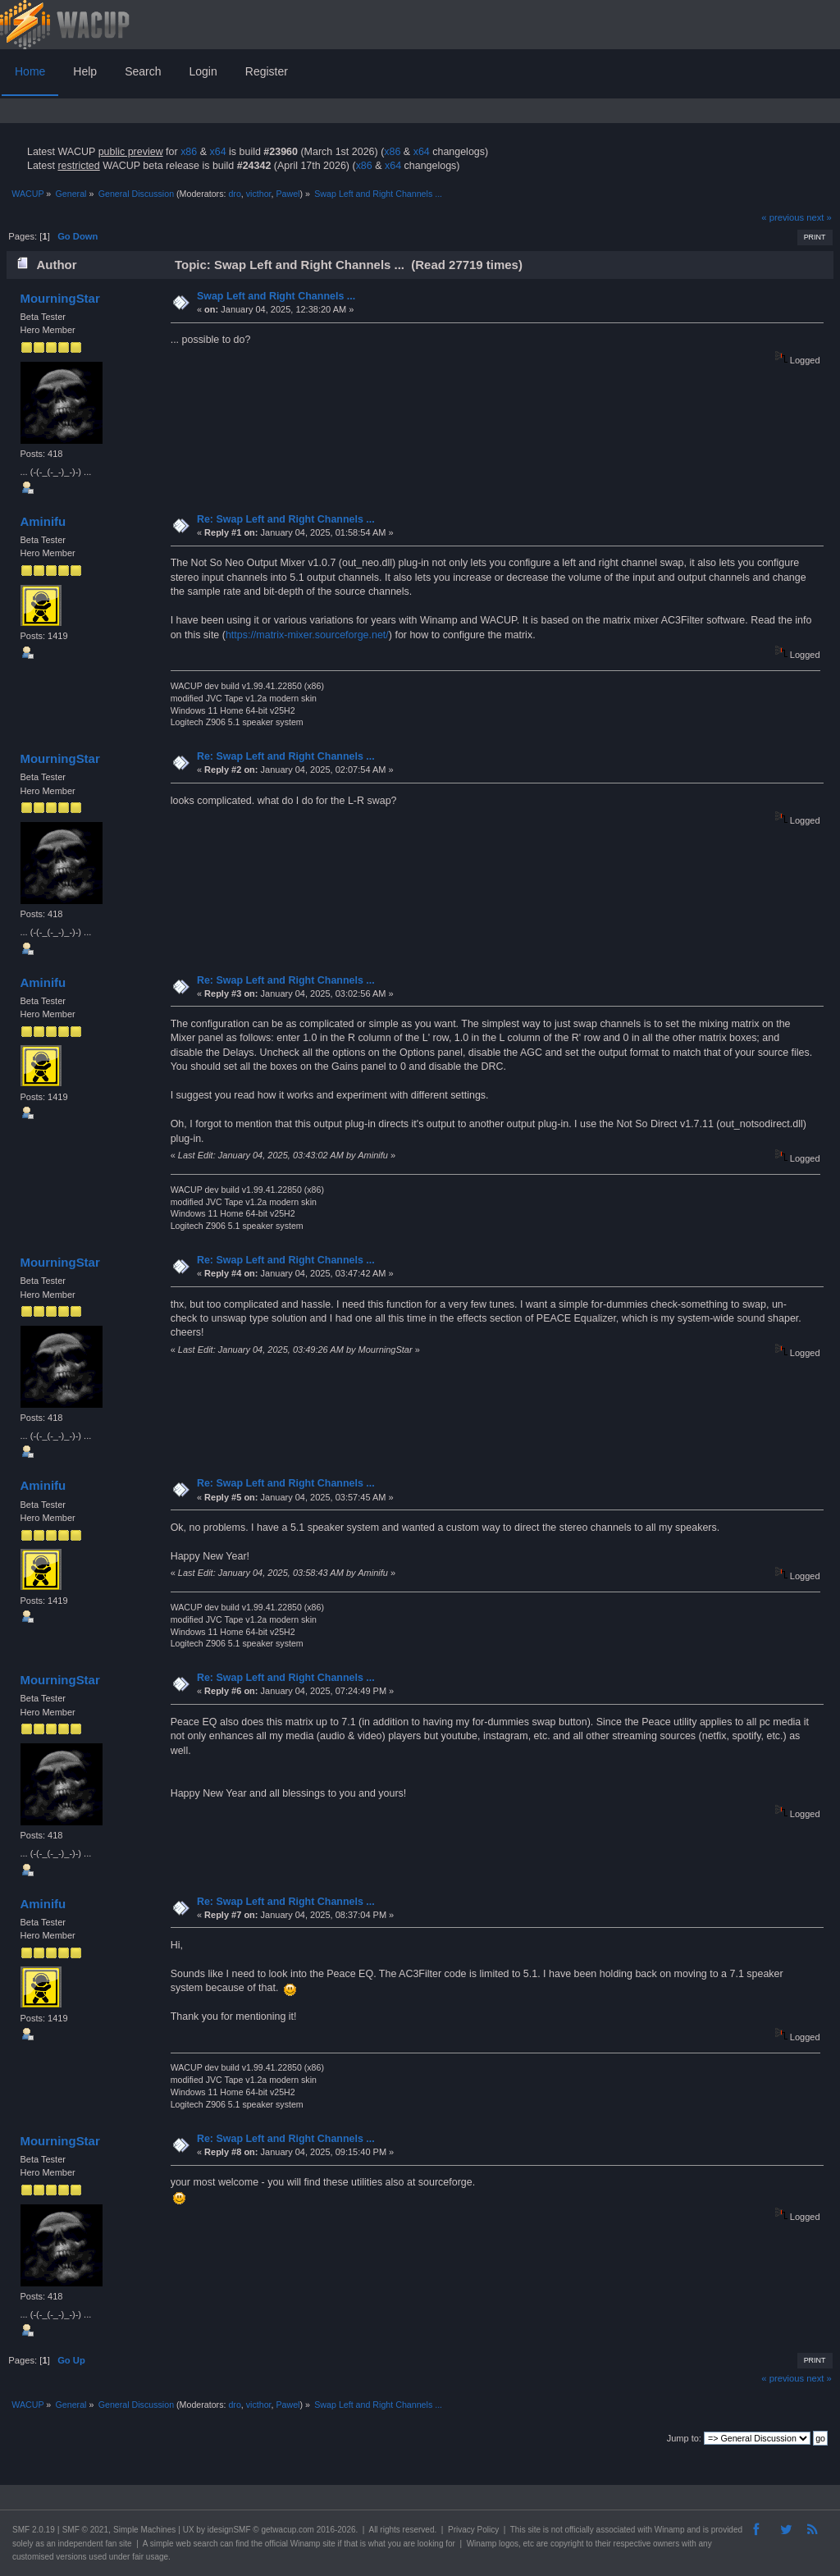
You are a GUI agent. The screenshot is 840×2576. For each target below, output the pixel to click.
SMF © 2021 (85, 2529)
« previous (782, 217)
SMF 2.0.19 (33, 2529)
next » (819, 217)
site (534, 2529)
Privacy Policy (473, 2529)
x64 (217, 152)
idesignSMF (229, 2529)
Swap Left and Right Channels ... (276, 296)
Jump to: (684, 2438)
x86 (188, 152)
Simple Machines (144, 2529)
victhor (259, 194)
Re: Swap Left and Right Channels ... (286, 519)
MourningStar (59, 298)
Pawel (287, 194)
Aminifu (43, 521)
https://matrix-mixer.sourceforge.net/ (307, 635)
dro (234, 194)
